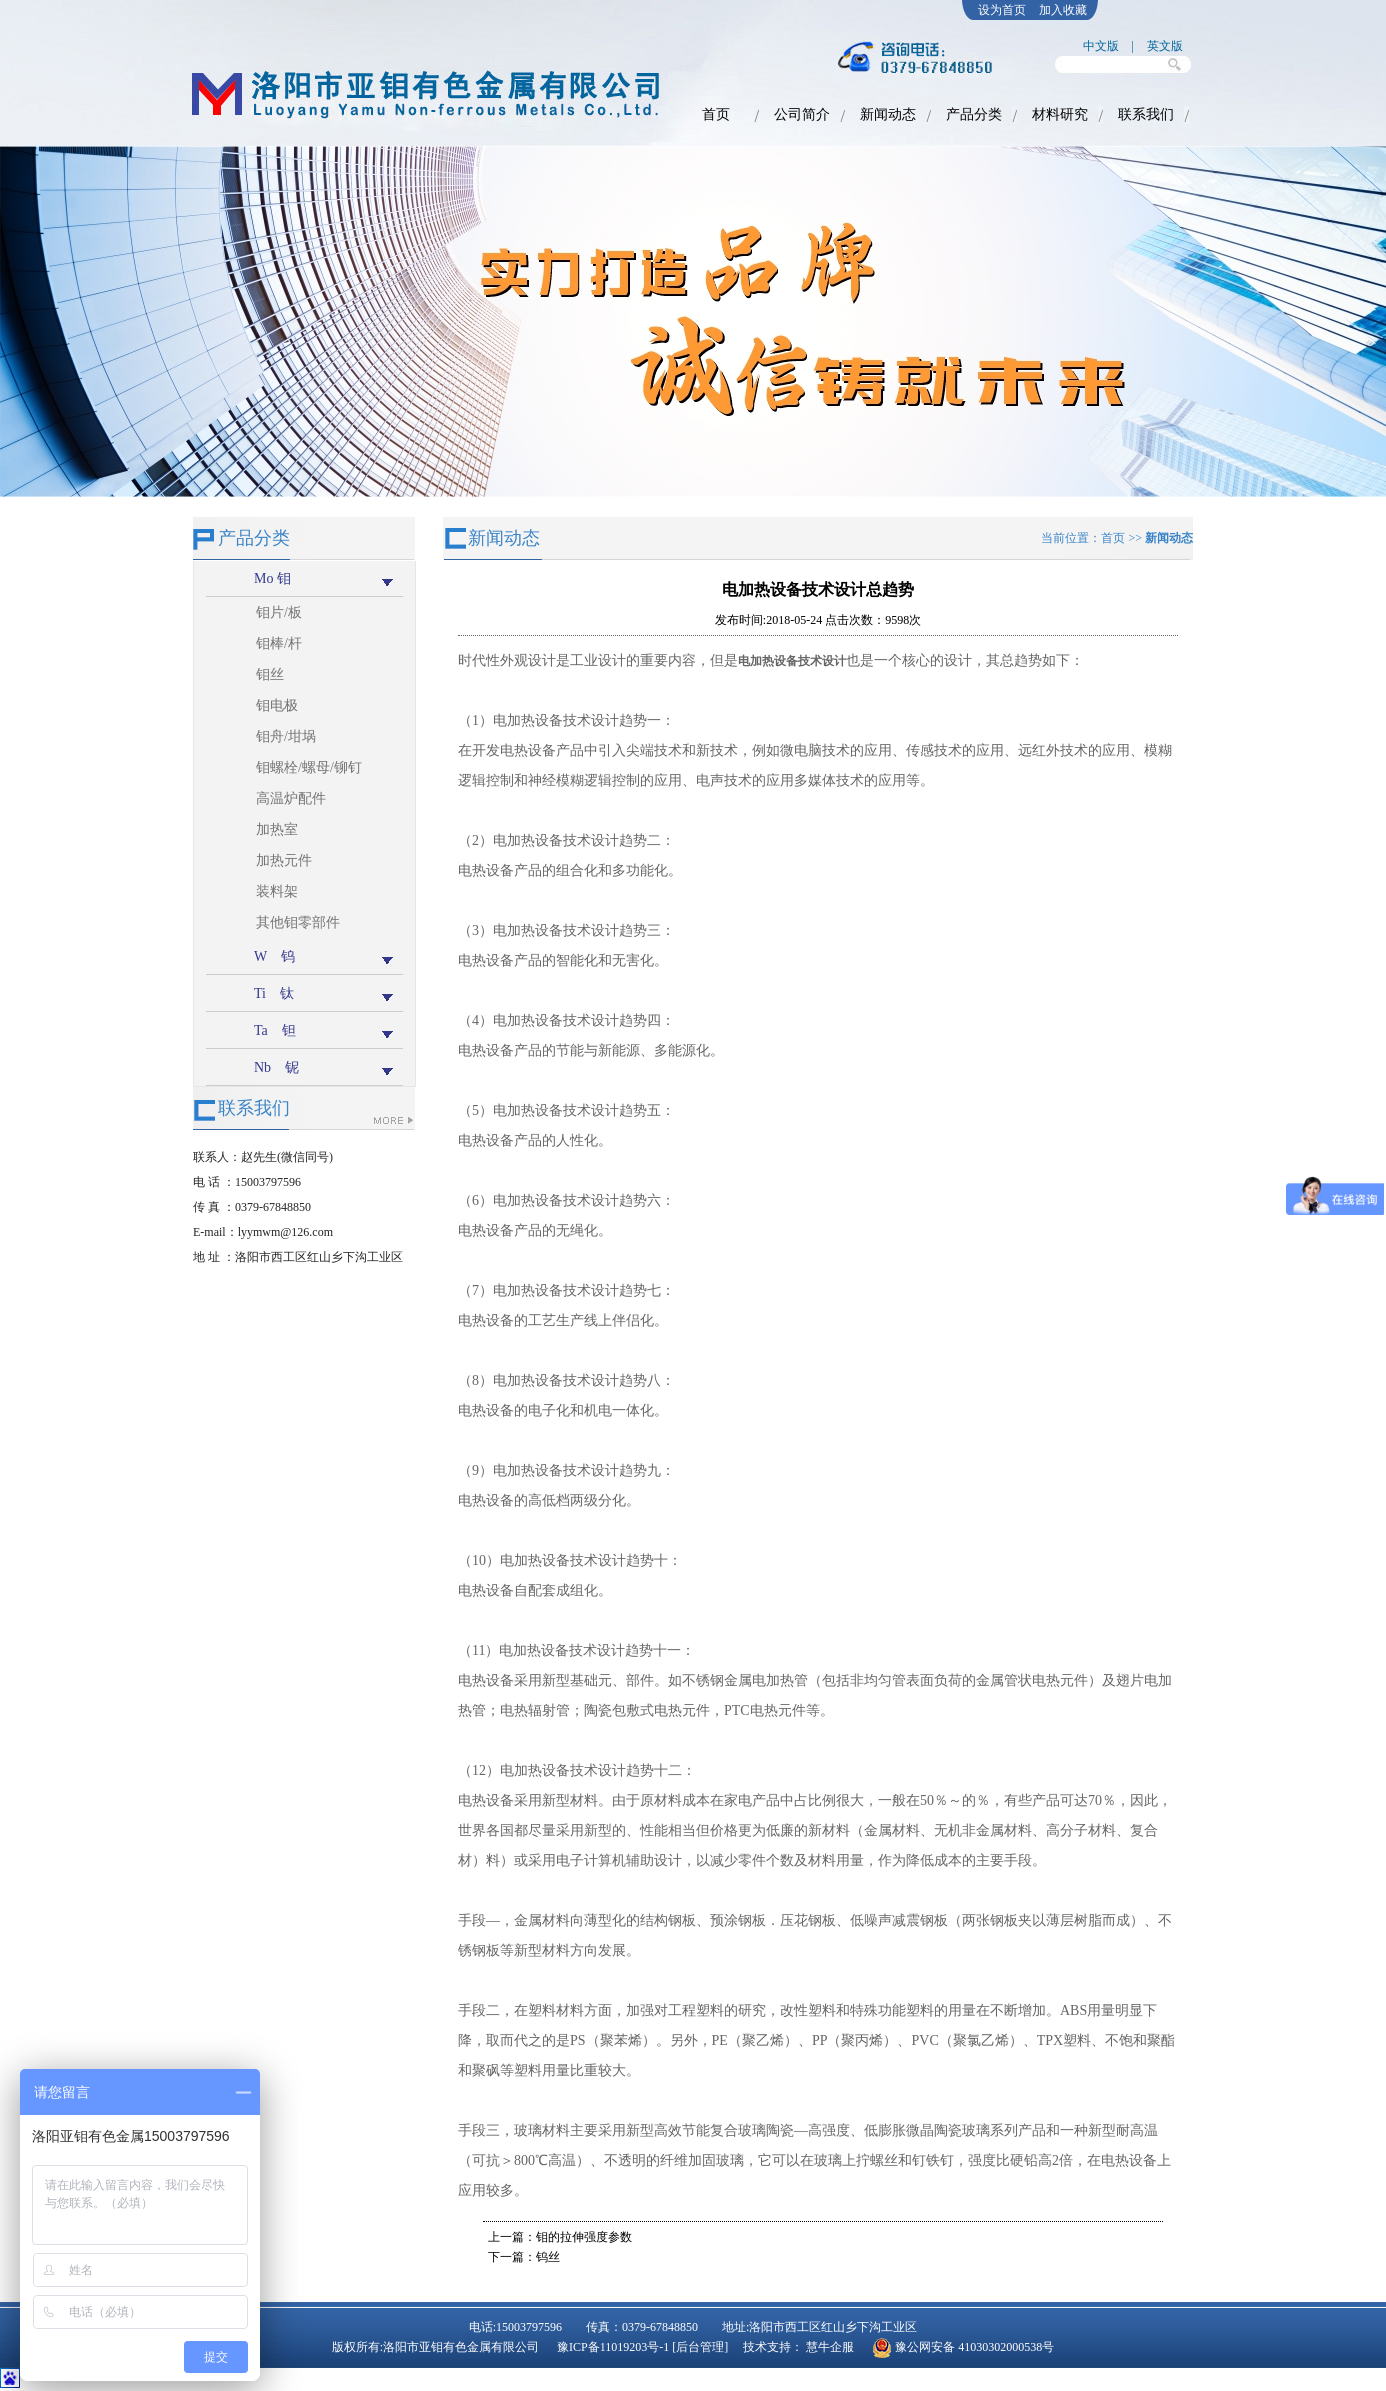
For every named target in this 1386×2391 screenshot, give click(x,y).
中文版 (1101, 46)
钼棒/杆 (279, 643)
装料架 (277, 891)
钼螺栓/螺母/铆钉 (309, 767)
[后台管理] (700, 2347)
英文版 (1165, 46)
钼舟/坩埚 (286, 736)
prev (28, 329)
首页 (716, 114)
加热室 (277, 829)
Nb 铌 (276, 1067)
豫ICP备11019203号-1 (614, 2347)
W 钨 (274, 956)
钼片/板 (279, 612)
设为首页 (1002, 10)
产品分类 (974, 114)
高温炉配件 (291, 798)
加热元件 (284, 860)
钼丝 (270, 674)
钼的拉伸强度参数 (584, 2237)
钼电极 (277, 705)
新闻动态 (888, 114)
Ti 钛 (274, 993)
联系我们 (1146, 114)
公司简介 (802, 114)
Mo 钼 (272, 578)
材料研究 (1060, 114)
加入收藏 (1063, 10)
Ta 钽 (275, 1030)
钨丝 (548, 2257)
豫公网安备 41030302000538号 (974, 2347)
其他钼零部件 (298, 922)
